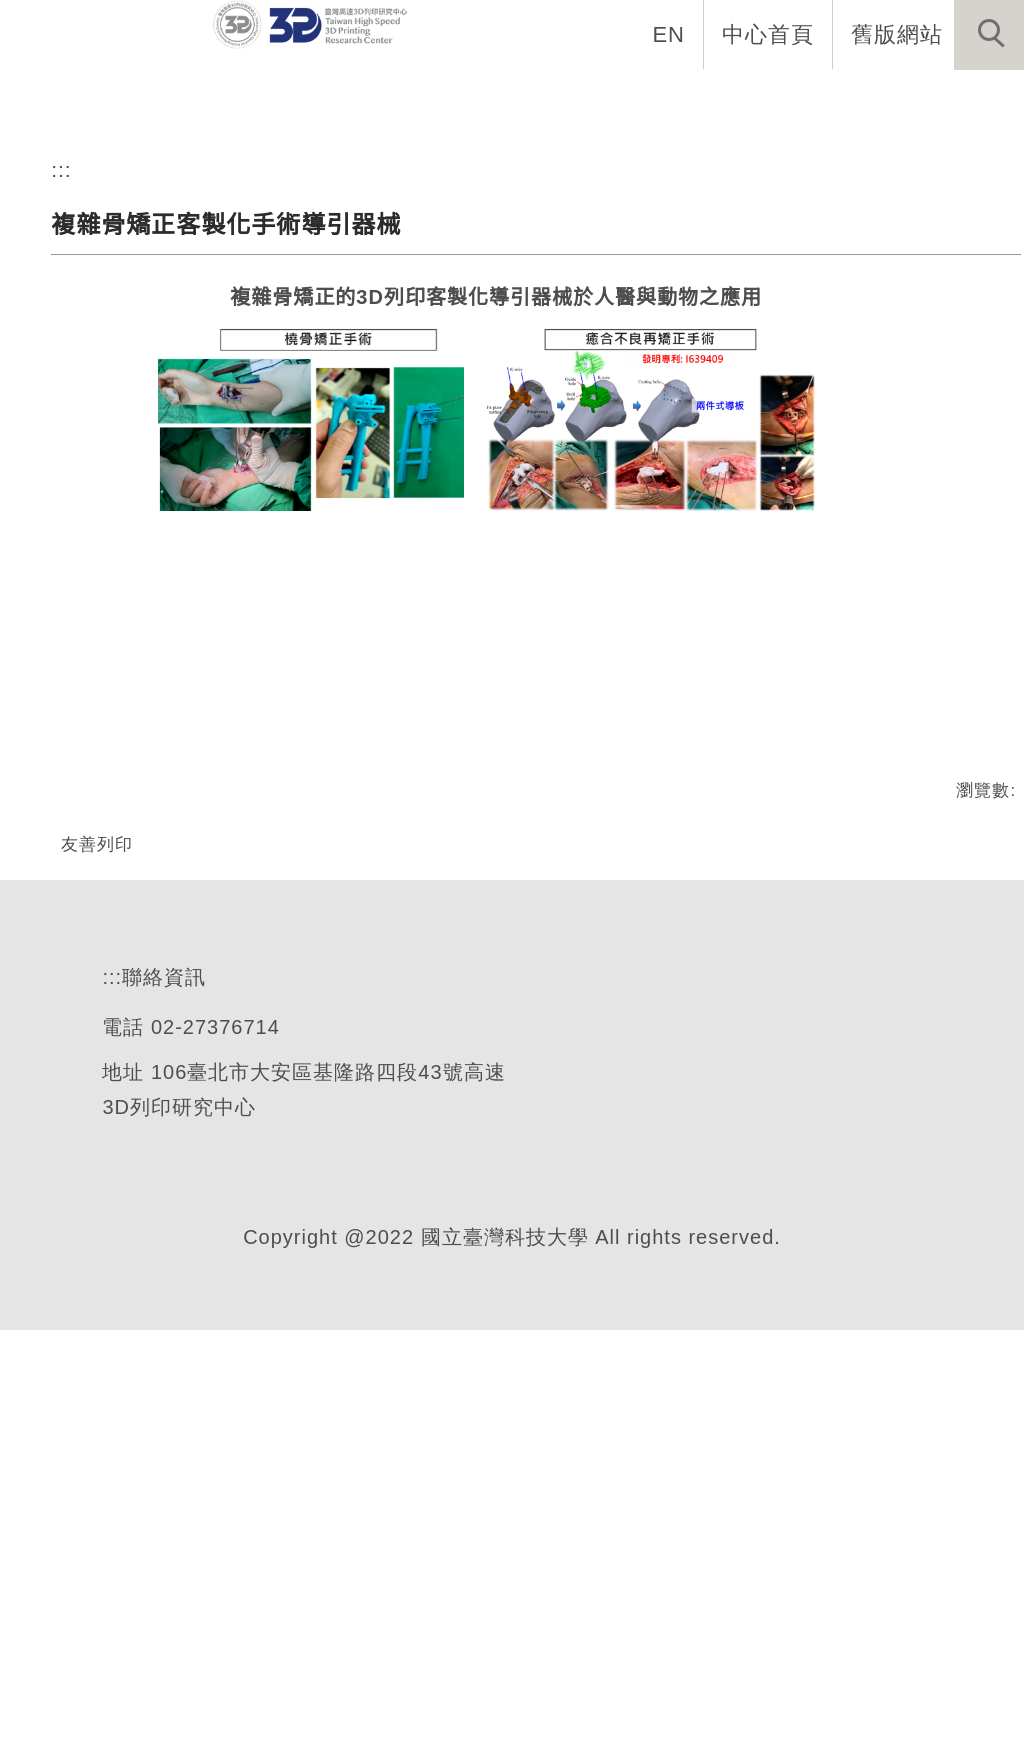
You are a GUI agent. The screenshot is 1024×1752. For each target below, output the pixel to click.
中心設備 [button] (439, 100)
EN (669, 34)
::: (61, 523)
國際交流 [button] (699, 100)
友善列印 (97, 1197)
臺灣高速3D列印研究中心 (298, 316)
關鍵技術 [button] (569, 100)
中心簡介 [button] (309, 100)
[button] (989, 35)
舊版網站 (897, 34)
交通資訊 (959, 100)
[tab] (521, 395)
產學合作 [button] (829, 100)
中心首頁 (768, 34)
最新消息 (179, 100)
